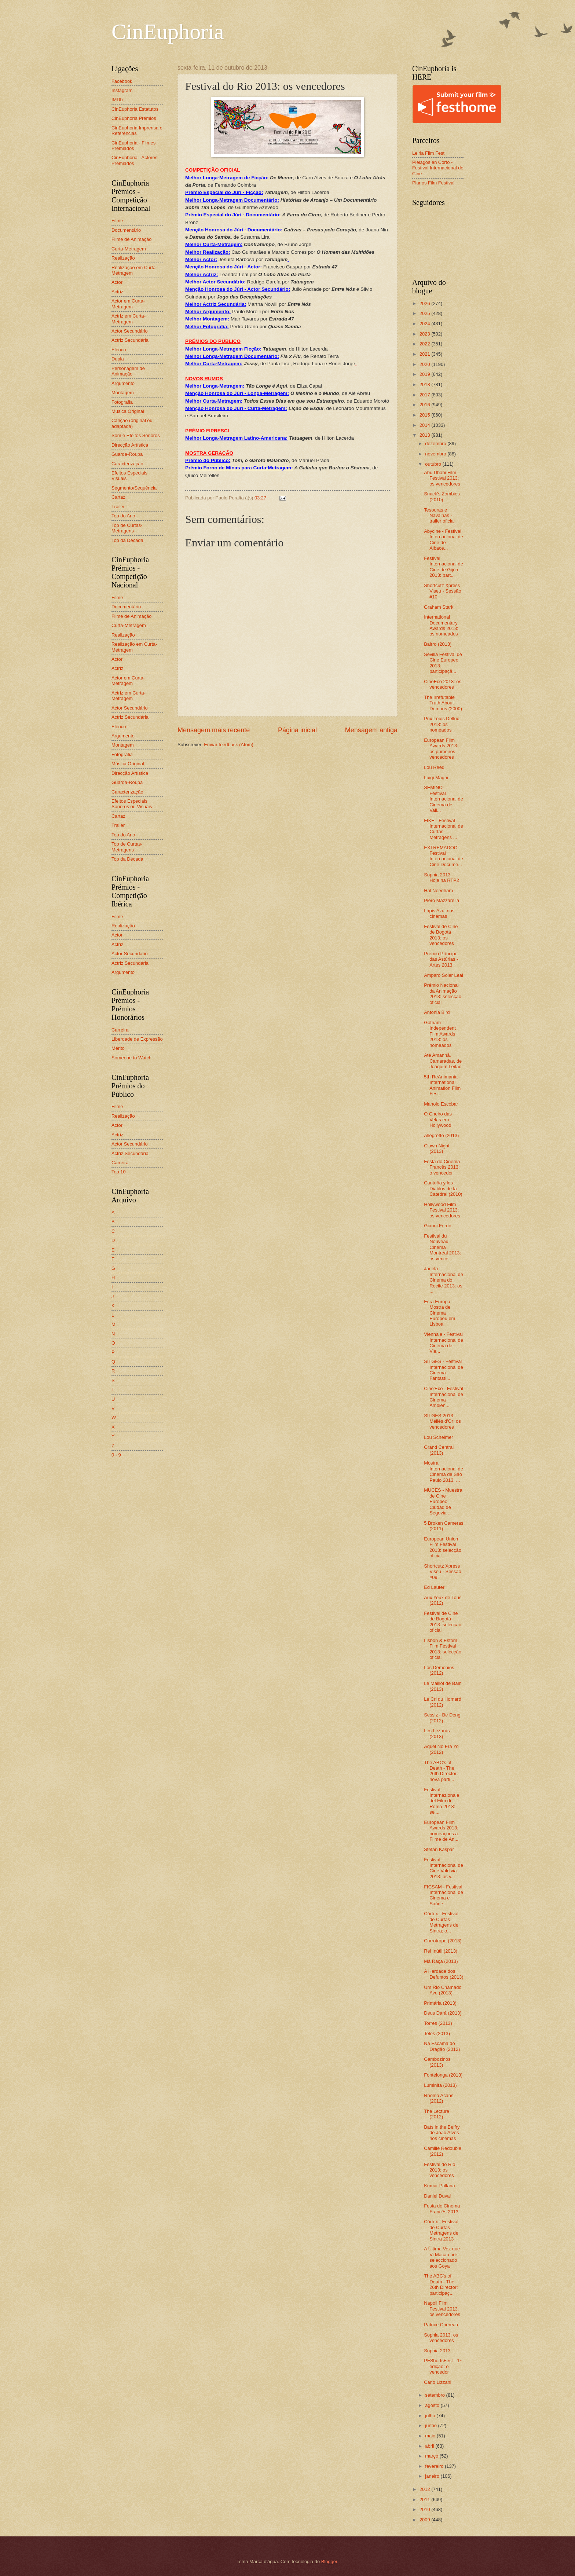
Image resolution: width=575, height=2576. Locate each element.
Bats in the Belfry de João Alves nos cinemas (441, 2132)
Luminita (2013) (440, 2085)
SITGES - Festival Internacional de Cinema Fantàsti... (443, 1370)
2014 (425, 425)
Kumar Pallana (439, 2185)
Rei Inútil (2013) (440, 1951)
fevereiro (435, 2466)
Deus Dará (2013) (442, 2013)
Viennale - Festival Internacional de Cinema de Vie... (443, 1342)
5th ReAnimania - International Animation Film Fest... (442, 1085)
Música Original (127, 411)
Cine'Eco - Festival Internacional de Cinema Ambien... (443, 1397)
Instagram (121, 90)
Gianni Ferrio (437, 1225)
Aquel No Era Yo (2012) (441, 1749)
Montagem (122, 392)
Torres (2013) (438, 2023)
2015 (425, 415)
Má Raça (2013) (441, 1961)
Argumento (123, 383)
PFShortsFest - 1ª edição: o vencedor (442, 2366)
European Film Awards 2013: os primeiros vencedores (441, 748)
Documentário (126, 230)
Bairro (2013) (437, 644)
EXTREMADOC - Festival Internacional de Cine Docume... (443, 856)
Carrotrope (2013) (442, 1940)
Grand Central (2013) (439, 1449)
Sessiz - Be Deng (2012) (442, 1717)
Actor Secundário (129, 331)
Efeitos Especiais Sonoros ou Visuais (131, 803)
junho (431, 2425)
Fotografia (122, 402)
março (432, 2456)
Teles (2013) (437, 2033)
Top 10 (118, 1172)
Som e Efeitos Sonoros (135, 435)
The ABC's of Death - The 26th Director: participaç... (441, 2284)
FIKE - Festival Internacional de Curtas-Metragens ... (443, 829)
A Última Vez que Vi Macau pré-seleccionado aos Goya (442, 2257)
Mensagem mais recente (213, 730)
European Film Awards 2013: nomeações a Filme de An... (441, 1831)
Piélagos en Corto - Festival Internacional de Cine (438, 168)
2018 (425, 384)
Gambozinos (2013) (437, 2061)
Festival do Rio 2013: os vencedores (439, 2170)
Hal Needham (438, 890)
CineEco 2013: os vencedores (442, 684)
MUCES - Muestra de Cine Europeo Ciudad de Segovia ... (443, 1501)
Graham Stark (438, 607)
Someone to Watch (131, 1057)
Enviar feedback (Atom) (228, 744)
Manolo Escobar (441, 1104)
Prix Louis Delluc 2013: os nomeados (441, 724)
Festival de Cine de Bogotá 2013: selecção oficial (442, 1622)
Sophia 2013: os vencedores (441, 2337)
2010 (425, 2509)
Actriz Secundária (130, 340)
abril (430, 2446)
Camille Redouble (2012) (442, 2151)
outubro (433, 464)
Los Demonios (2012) (439, 1670)
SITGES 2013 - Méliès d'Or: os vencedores (442, 1421)
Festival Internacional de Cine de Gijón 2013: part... (443, 567)
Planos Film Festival (433, 183)
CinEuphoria (167, 31)
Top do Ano (123, 516)
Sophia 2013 (437, 2350)
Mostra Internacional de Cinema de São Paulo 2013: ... (443, 1471)
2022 (425, 344)
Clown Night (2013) (436, 1148)
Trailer (118, 506)
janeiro (432, 2476)
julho (430, 2415)
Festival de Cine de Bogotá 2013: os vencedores (441, 935)
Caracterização (127, 463)
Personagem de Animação (128, 371)
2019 (425, 374)
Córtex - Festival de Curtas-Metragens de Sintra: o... (441, 1922)
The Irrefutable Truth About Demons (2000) (443, 703)
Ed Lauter (434, 1587)
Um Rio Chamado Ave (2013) (442, 1990)
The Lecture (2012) (436, 2113)
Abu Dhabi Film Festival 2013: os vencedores (442, 478)
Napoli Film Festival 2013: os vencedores (442, 2308)
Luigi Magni (436, 777)
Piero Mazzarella (441, 900)
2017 (425, 394)
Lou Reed (434, 767)
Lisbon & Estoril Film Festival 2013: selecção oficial (442, 1649)
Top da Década (127, 540)
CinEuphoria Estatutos (134, 109)
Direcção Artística (129, 445)
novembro (436, 454)
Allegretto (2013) (441, 1135)
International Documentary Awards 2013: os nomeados (441, 625)
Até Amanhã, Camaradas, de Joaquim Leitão (443, 1060)
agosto (432, 2405)
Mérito (118, 1048)
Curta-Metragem (128, 249)
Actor (116, 282)
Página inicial (297, 730)
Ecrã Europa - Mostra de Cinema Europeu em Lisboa (439, 1313)
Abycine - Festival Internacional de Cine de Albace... (443, 539)
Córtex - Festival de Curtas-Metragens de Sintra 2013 (441, 2230)
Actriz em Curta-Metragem (128, 318)
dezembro (436, 443)
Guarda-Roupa (127, 454)
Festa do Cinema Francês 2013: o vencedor (442, 1167)
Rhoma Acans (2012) (438, 2098)
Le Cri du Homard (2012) (442, 1701)
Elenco (118, 349)
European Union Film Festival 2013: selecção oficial (442, 1547)
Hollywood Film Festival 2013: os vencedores (442, 1210)
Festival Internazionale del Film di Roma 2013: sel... (441, 1801)
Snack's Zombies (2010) (442, 496)
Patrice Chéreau (441, 2324)
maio (430, 2435)
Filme (117, 220)
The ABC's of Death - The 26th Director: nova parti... (441, 1771)
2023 (425, 334)
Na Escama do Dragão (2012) (442, 2046)
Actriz (117, 291)
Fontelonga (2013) (443, 2075)
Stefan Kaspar (439, 1849)
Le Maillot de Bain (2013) (442, 1686)
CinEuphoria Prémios (133, 118)
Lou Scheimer (438, 1437)
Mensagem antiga (371, 730)
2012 (425, 2489)
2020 (425, 364)
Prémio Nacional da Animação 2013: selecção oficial (442, 993)
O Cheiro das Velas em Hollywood (438, 1119)
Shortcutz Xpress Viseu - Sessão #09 (442, 1571)
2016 (425, 404)
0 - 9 (116, 1455)
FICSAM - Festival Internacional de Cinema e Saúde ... (443, 1895)
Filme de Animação (131, 239)
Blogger (329, 2561)
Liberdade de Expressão (137, 1039)
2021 (425, 354)
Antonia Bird (437, 1012)
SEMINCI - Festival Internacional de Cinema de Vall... (443, 799)
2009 (425, 2519)
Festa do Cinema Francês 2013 (442, 2208)
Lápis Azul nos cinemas (439, 913)
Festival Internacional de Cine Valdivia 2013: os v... (443, 1868)
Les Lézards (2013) (437, 1733)
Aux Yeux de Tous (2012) (442, 1600)
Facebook (121, 81)
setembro (435, 2395)
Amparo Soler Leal (443, 975)
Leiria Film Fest (428, 153)
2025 (425, 313)
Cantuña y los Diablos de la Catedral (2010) (443, 1188)
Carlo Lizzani (437, 2382)
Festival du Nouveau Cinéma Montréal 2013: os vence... (442, 1247)
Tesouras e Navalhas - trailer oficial (439, 515)
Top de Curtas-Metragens (126, 528)
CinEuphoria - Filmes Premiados (133, 145)
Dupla (117, 359)
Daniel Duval (437, 2196)
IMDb (117, 99)
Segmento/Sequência (134, 488)
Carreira (120, 1030)
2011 (425, 2499)
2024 (425, 323)
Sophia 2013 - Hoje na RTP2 (441, 877)
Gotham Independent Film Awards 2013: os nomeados (440, 1034)
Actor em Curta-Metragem (128, 303)
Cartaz (118, 497)
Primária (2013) (440, 2003)
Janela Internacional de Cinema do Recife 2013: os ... (443, 1280)
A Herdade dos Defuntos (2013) (443, 1973)
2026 (425, 303)
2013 (425, 435)
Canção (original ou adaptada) (132, 423)
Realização (123, 258)
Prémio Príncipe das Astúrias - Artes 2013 (441, 959)
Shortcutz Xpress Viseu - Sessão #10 (442, 591)
